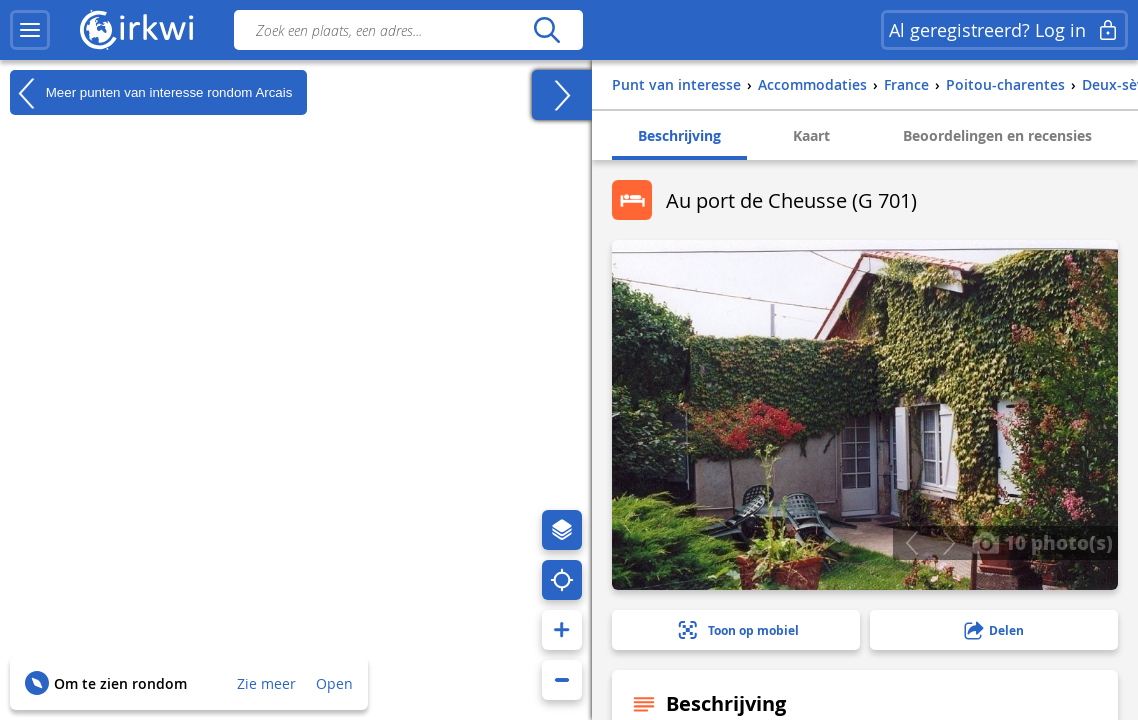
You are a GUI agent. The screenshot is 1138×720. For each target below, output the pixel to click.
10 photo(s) (1042, 542)
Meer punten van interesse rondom (151, 93)
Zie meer (266, 683)
